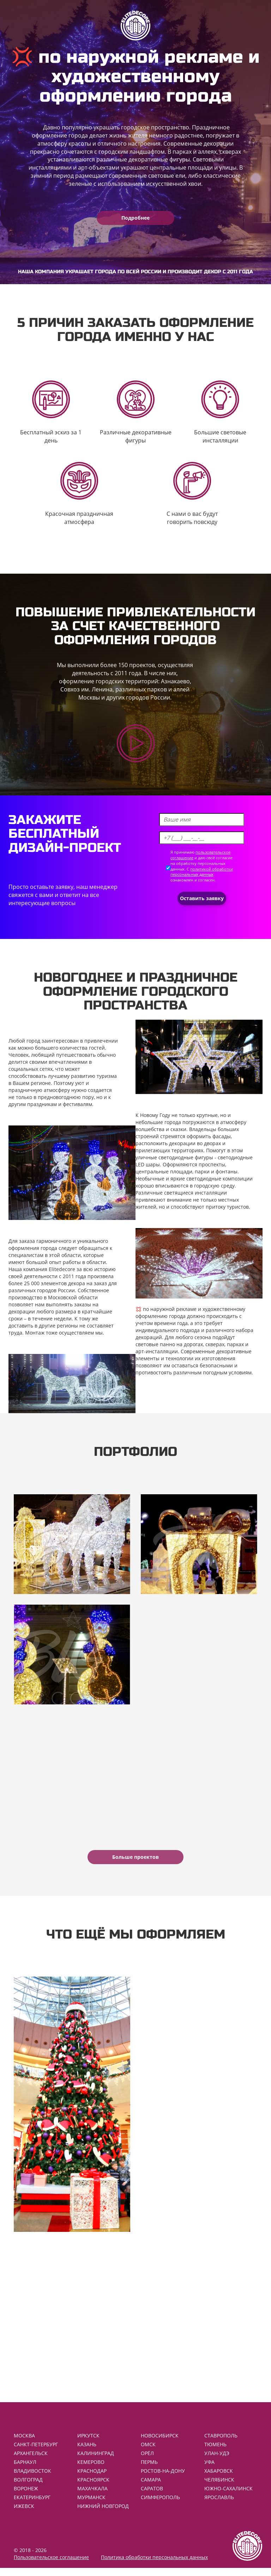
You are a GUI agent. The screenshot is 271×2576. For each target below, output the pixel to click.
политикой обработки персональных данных (201, 871)
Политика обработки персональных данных (154, 2565)
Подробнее (135, 217)
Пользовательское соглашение (51, 2565)
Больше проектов (135, 1857)
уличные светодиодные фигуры (174, 1157)
